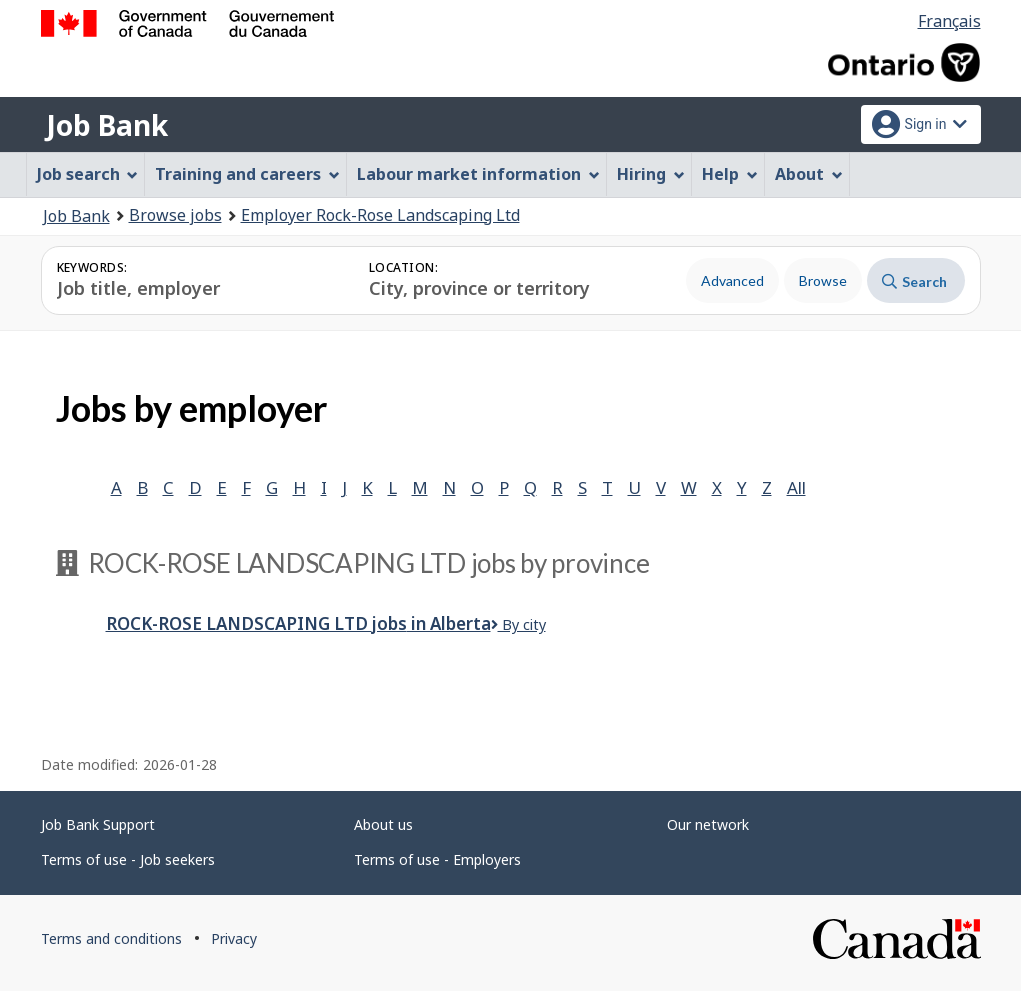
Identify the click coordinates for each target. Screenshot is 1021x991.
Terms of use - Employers (437, 859)
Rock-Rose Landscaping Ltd (298, 623)
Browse (823, 280)
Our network (708, 824)
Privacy (234, 938)
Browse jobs (175, 215)
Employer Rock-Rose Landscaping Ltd (380, 215)
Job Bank (107, 125)
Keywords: (92, 267)
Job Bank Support (98, 824)
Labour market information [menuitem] (478, 174)
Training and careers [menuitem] (247, 174)
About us (383, 824)
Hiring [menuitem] (651, 174)
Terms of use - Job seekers (128, 859)
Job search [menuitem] (88, 174)
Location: (403, 267)
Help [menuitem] (730, 174)
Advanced (732, 280)
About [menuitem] (809, 174)
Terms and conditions (111, 938)
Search (914, 281)
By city (518, 624)
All (796, 487)
